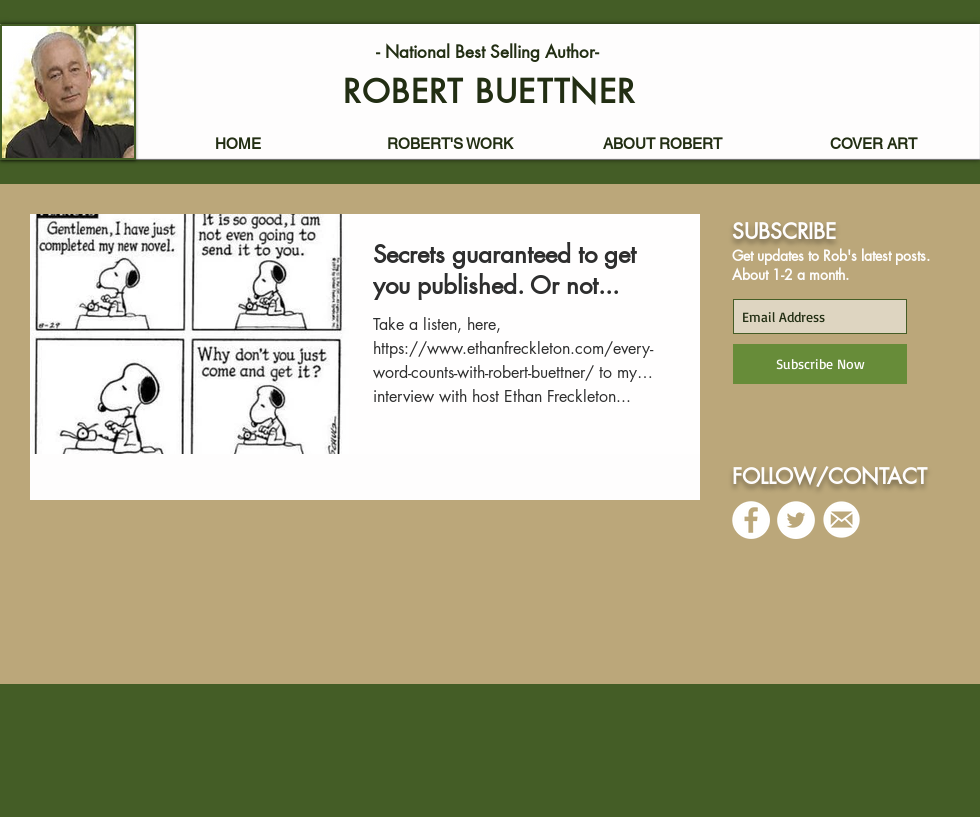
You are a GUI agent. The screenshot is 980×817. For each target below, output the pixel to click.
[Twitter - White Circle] (796, 520)
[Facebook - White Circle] (751, 520)
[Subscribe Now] (820, 364)
